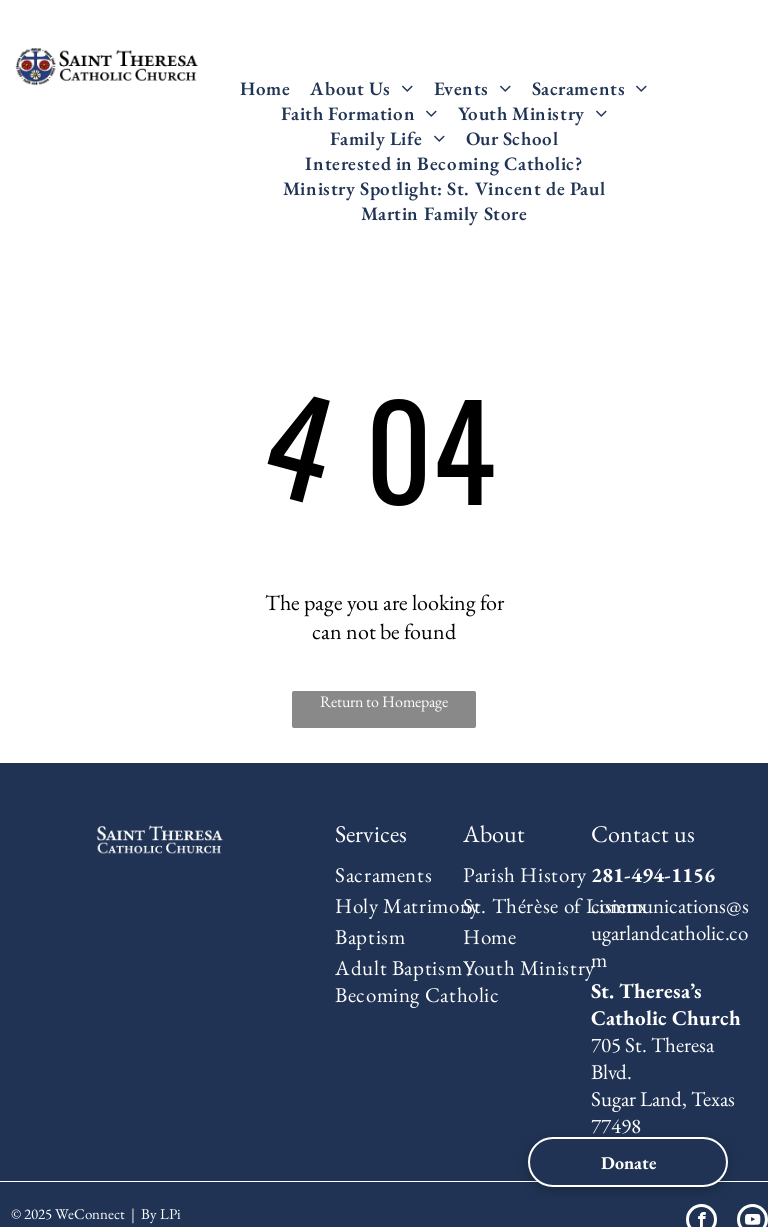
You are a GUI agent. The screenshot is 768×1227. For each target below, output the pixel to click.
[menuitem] (265, 88)
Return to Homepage (384, 701)
